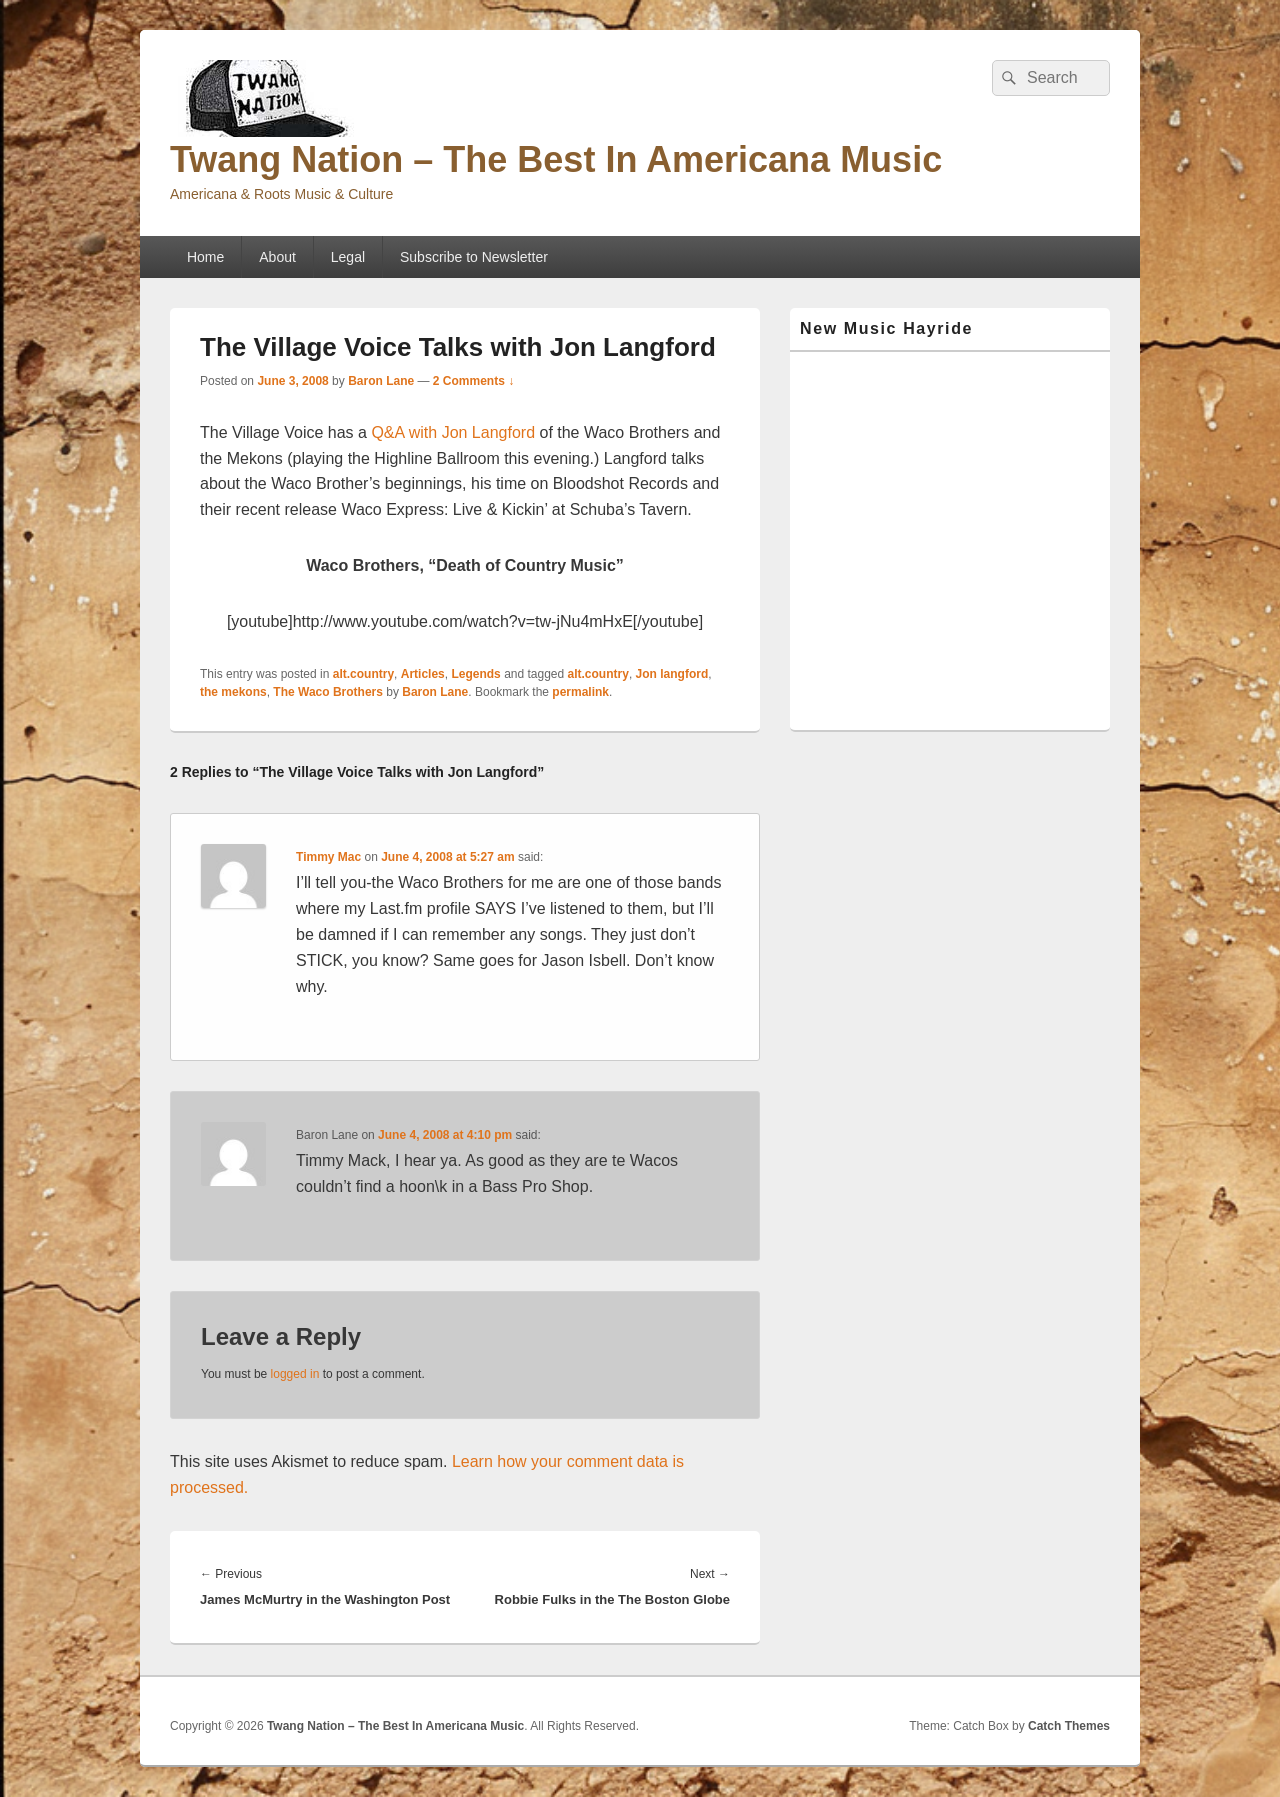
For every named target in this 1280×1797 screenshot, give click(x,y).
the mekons (233, 692)
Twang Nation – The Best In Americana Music (556, 159)
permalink (580, 692)
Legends (475, 674)
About (277, 257)
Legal (348, 257)
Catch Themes (1069, 1726)
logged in (295, 1374)
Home (205, 257)
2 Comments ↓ (473, 381)
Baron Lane (381, 381)
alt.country (363, 674)
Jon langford (672, 674)
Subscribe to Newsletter (474, 257)
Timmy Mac (328, 857)
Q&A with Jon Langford (455, 432)
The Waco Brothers (328, 692)
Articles (423, 674)
